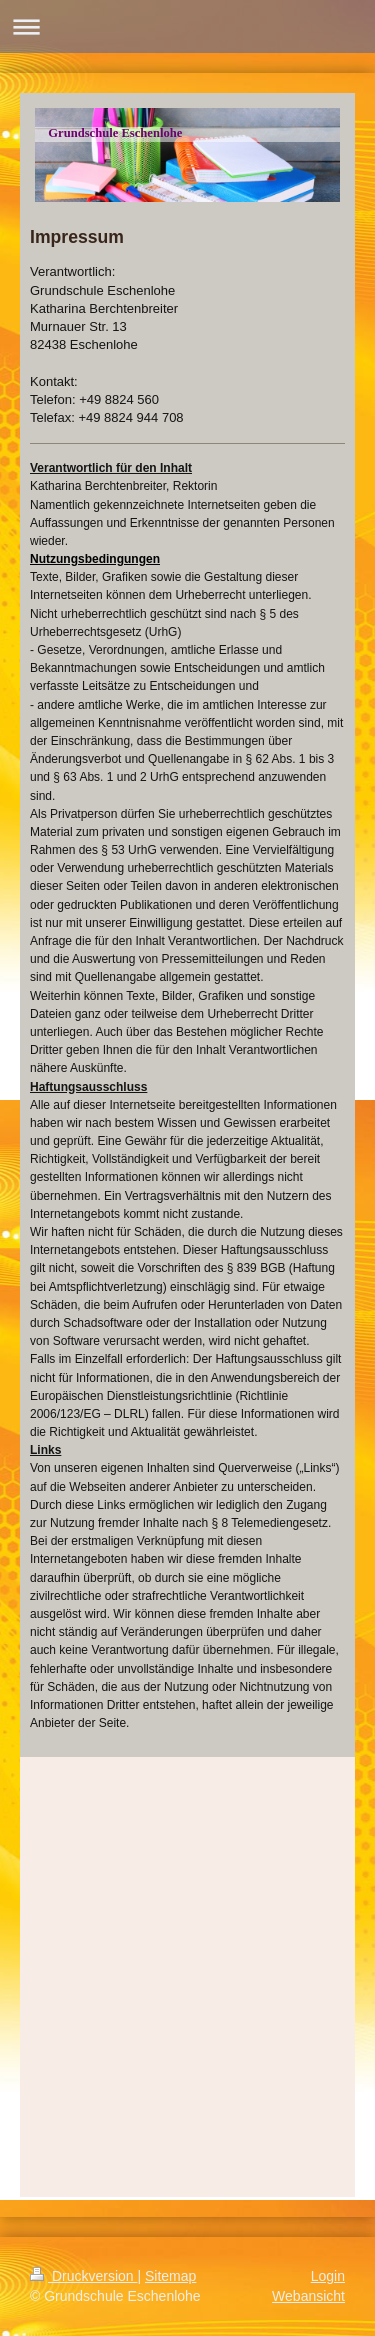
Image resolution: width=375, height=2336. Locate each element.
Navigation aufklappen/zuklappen (187, 26)
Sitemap (170, 2276)
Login (328, 2276)
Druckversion (83, 2276)
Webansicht (308, 2296)
